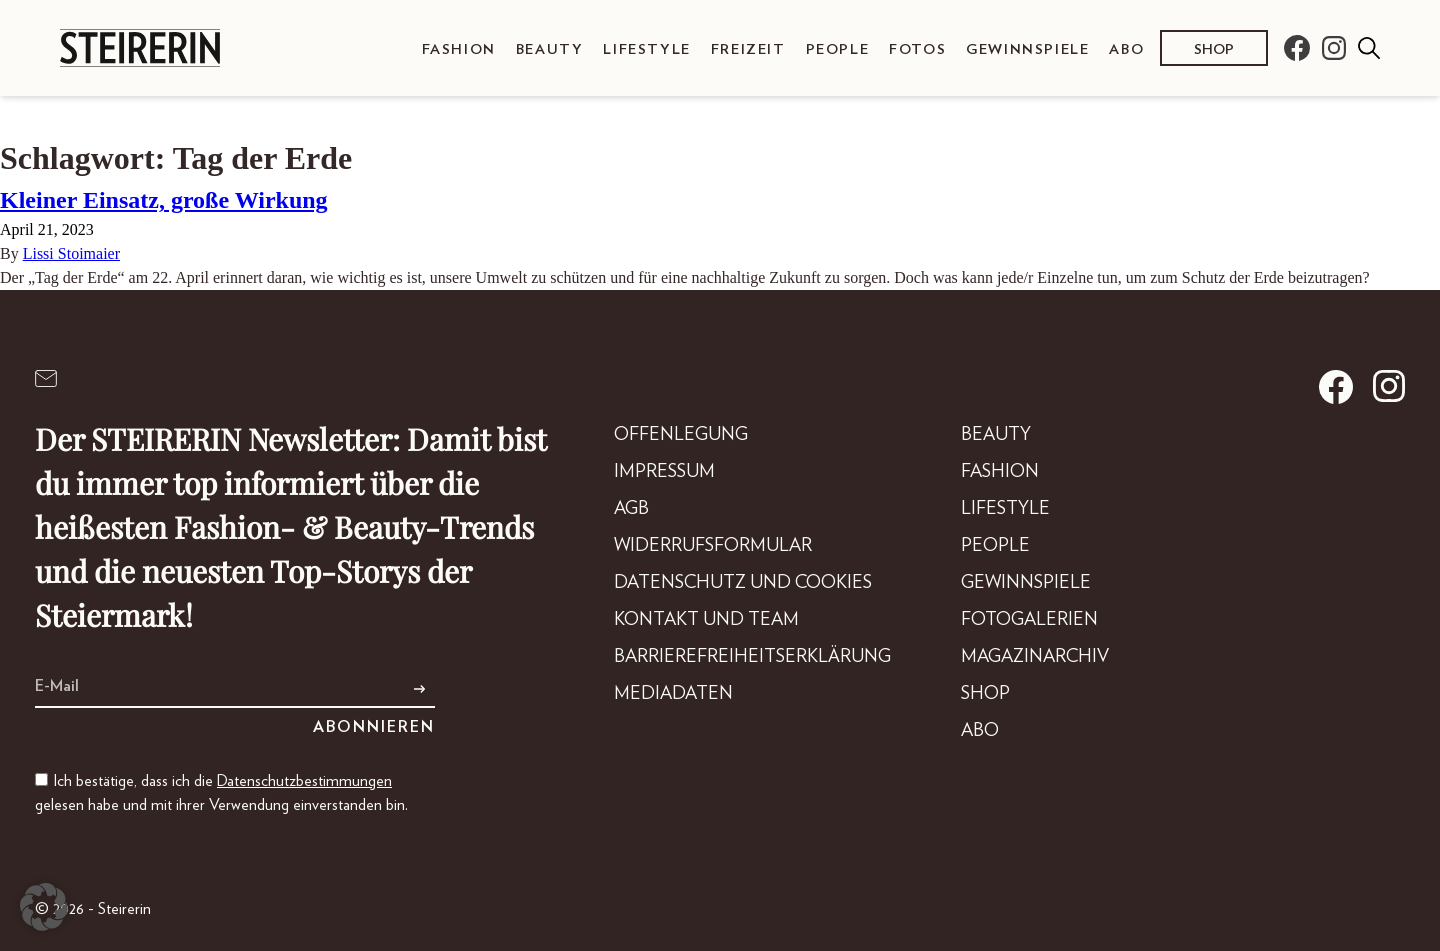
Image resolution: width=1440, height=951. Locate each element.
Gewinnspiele (1027, 49)
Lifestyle (646, 49)
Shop (1214, 49)
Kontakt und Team (706, 620)
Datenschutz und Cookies (743, 583)
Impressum (664, 472)
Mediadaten (673, 694)
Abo (1126, 49)
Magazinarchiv (1035, 657)
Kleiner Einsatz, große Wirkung (164, 200)
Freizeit (748, 49)
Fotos (917, 49)
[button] (44, 907)
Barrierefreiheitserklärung (752, 657)
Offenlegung (681, 435)
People (838, 49)
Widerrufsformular (713, 546)
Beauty (550, 49)
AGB (631, 509)
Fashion (459, 49)
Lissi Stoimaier (71, 253)
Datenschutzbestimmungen (304, 781)
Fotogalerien (1029, 620)
